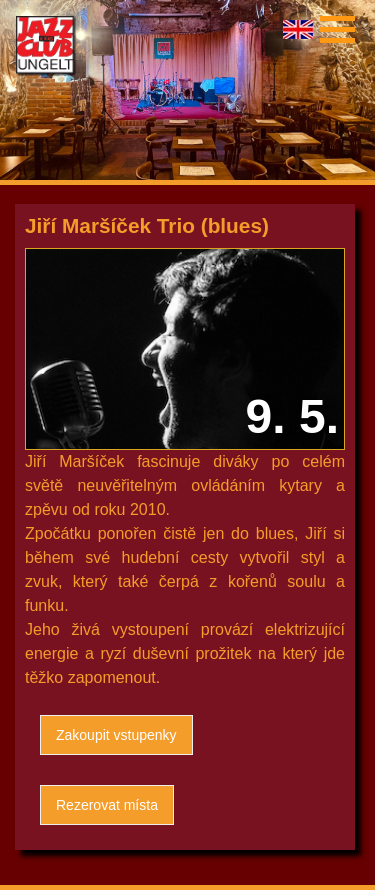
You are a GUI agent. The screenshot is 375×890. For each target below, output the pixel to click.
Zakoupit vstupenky (116, 735)
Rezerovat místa (107, 805)
